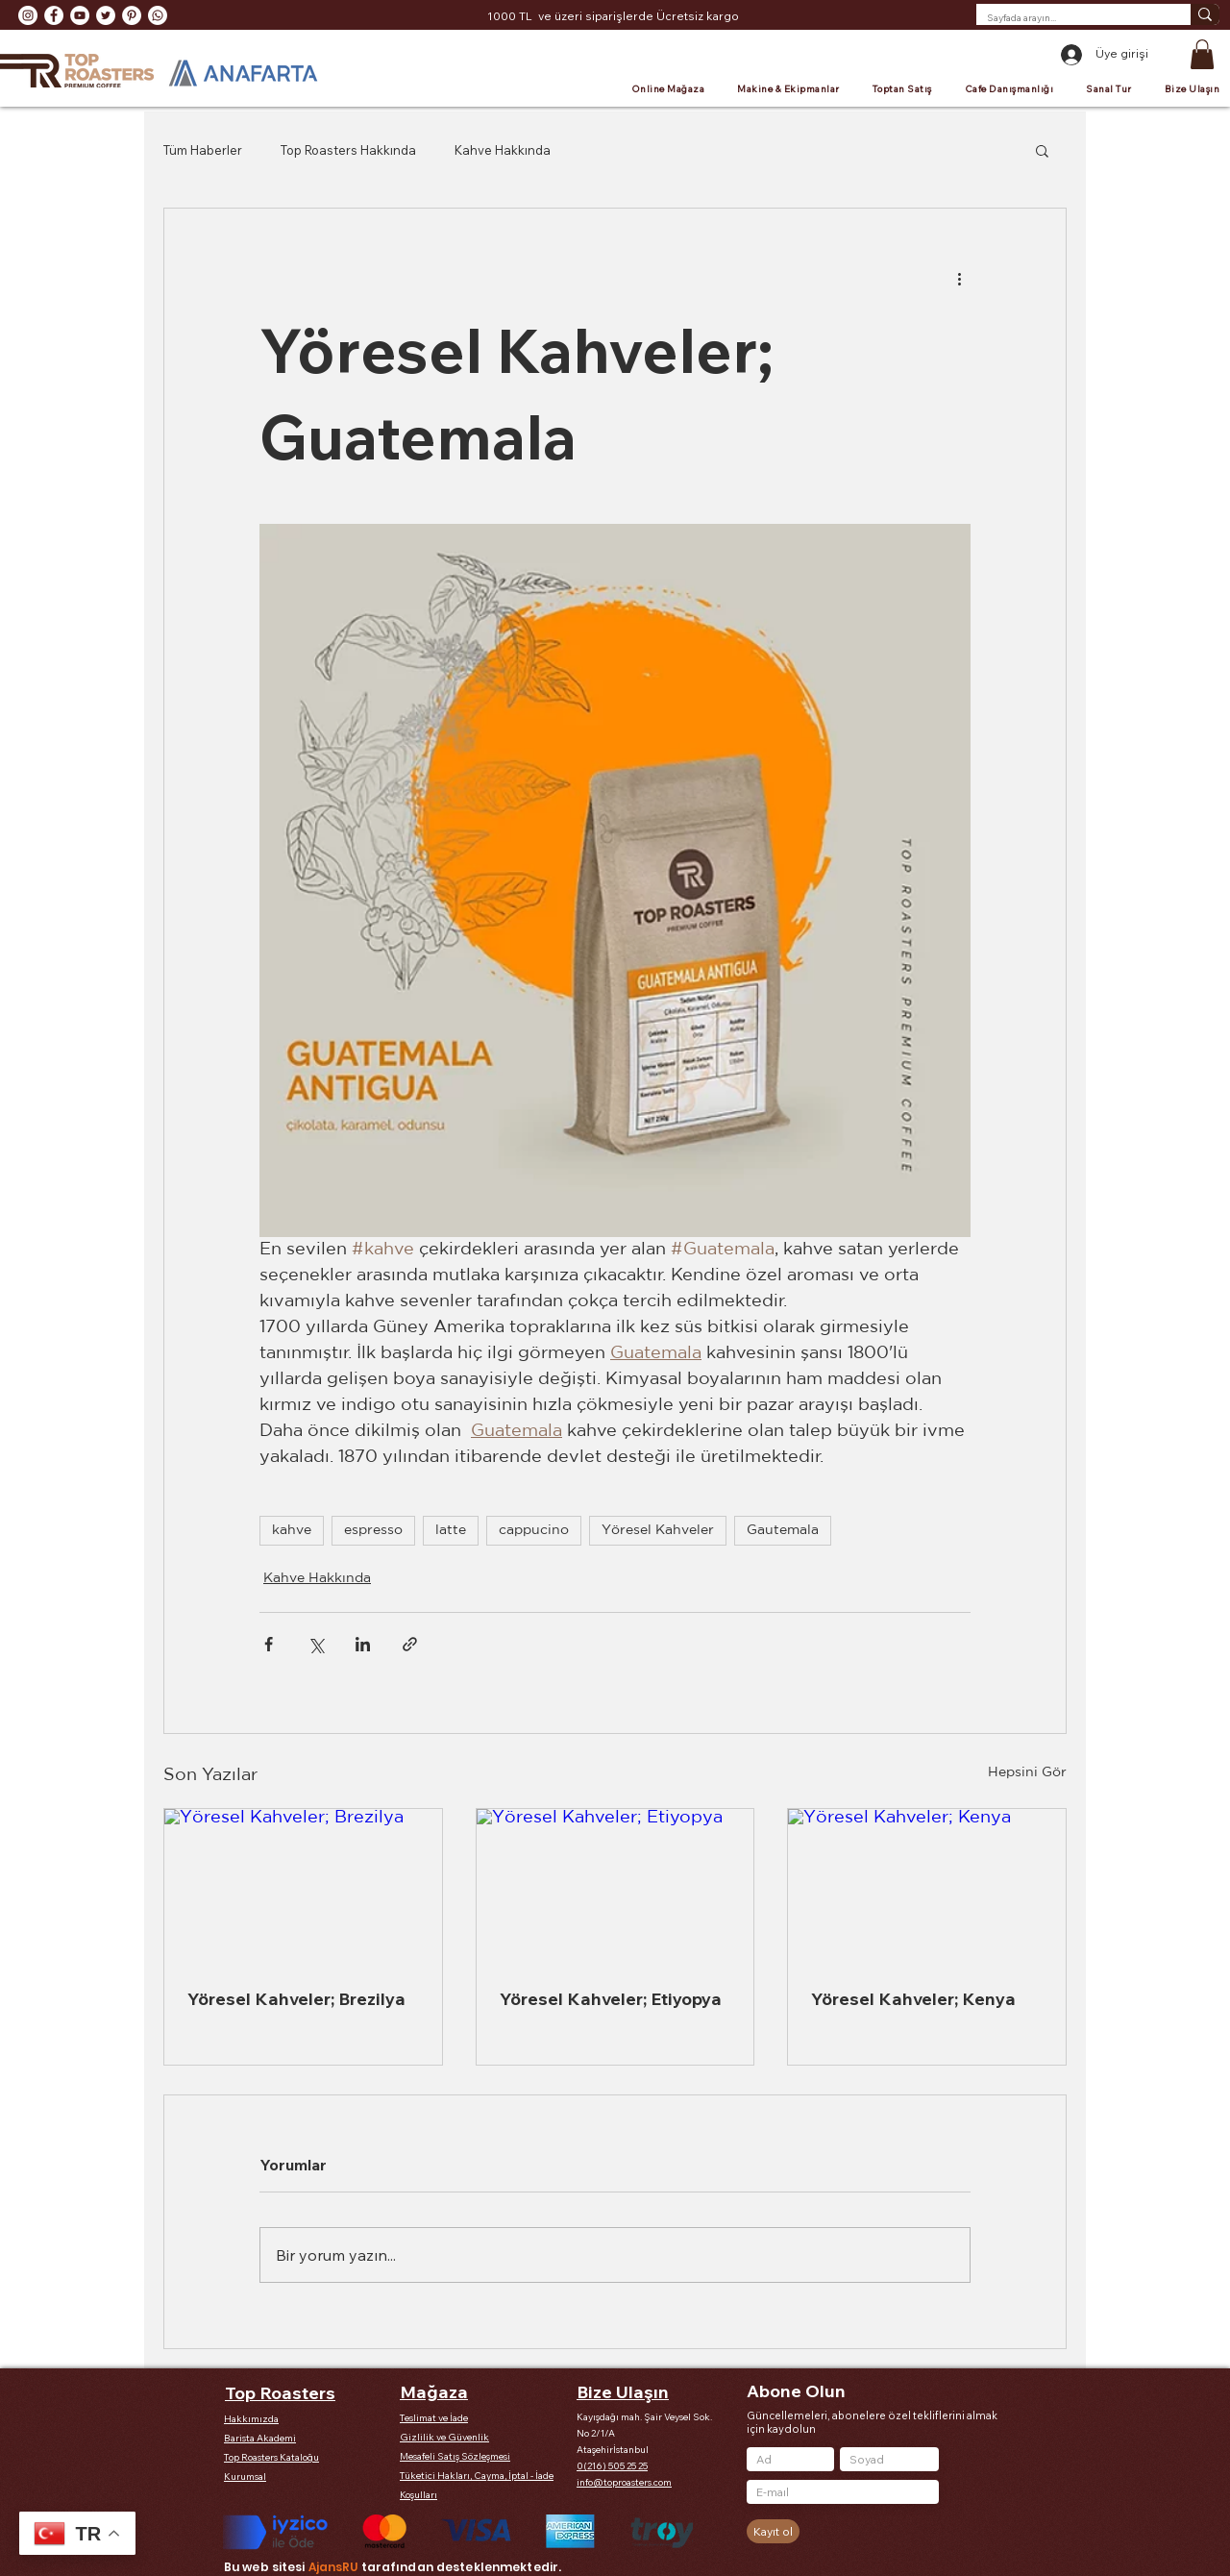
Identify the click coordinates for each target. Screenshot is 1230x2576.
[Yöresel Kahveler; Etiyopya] (615, 1887)
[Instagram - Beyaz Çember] (27, 15)
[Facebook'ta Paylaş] (268, 1644)
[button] (1202, 54)
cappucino (534, 1530)
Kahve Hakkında (503, 150)
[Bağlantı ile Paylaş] (410, 1644)
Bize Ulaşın (623, 2392)
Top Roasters (280, 2393)
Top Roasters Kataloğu (271, 2457)
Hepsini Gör (1027, 1772)
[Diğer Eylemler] (959, 277)
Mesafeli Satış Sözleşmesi (455, 2456)
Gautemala (783, 1530)
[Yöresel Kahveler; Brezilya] (303, 1887)
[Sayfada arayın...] (1068, 18)
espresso (373, 1530)
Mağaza (434, 2392)
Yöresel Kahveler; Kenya (913, 1999)
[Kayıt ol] (773, 2531)
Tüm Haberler (202, 150)
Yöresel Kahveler (658, 1530)
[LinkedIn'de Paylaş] (363, 1644)
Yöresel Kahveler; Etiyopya (611, 1999)
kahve (291, 1530)
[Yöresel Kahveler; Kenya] (927, 1887)
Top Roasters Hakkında (348, 150)
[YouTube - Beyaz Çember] (79, 15)
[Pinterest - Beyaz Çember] (131, 15)
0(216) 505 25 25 (612, 2466)
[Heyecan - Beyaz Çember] (105, 15)
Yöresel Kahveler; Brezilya (296, 1999)
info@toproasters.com (624, 2482)
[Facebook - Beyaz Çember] (53, 15)
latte (450, 1530)
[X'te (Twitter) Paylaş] (316, 1644)
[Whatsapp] (157, 15)
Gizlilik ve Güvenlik (444, 2437)
